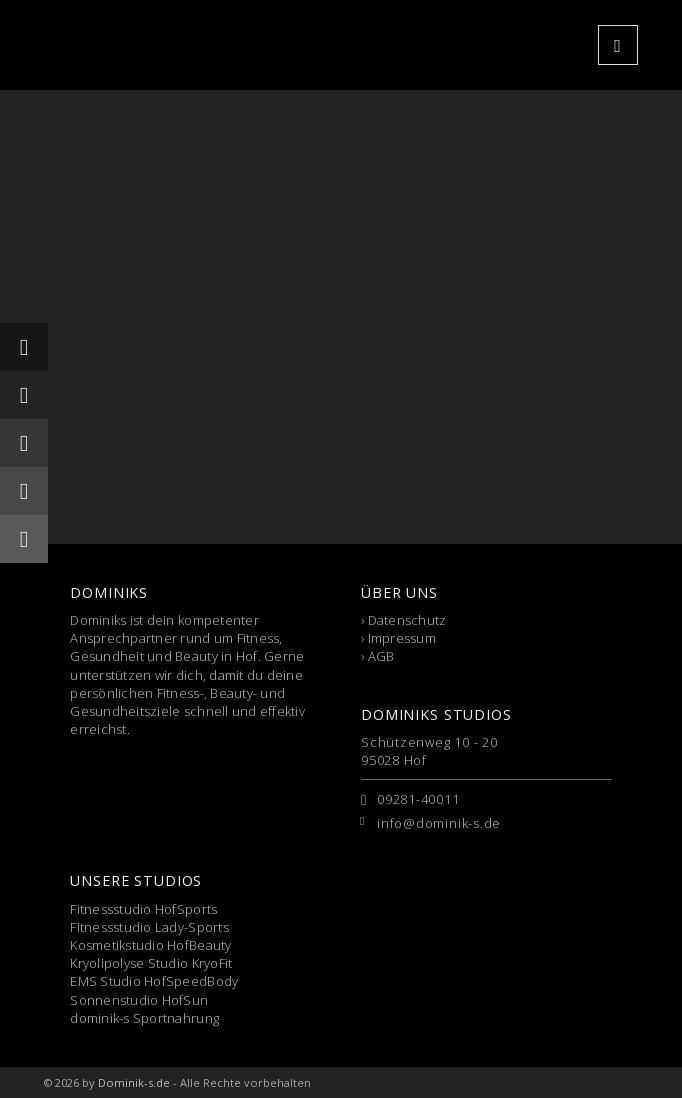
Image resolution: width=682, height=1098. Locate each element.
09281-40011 (418, 799)
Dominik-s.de (134, 1082)
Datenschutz (407, 620)
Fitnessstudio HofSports (143, 909)
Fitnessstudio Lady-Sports (149, 927)
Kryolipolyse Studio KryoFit (151, 963)
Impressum (402, 638)
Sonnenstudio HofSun (139, 1000)
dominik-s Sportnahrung (144, 1018)
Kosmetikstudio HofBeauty (150, 945)
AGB (381, 656)
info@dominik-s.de (439, 823)
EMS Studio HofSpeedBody (154, 981)
